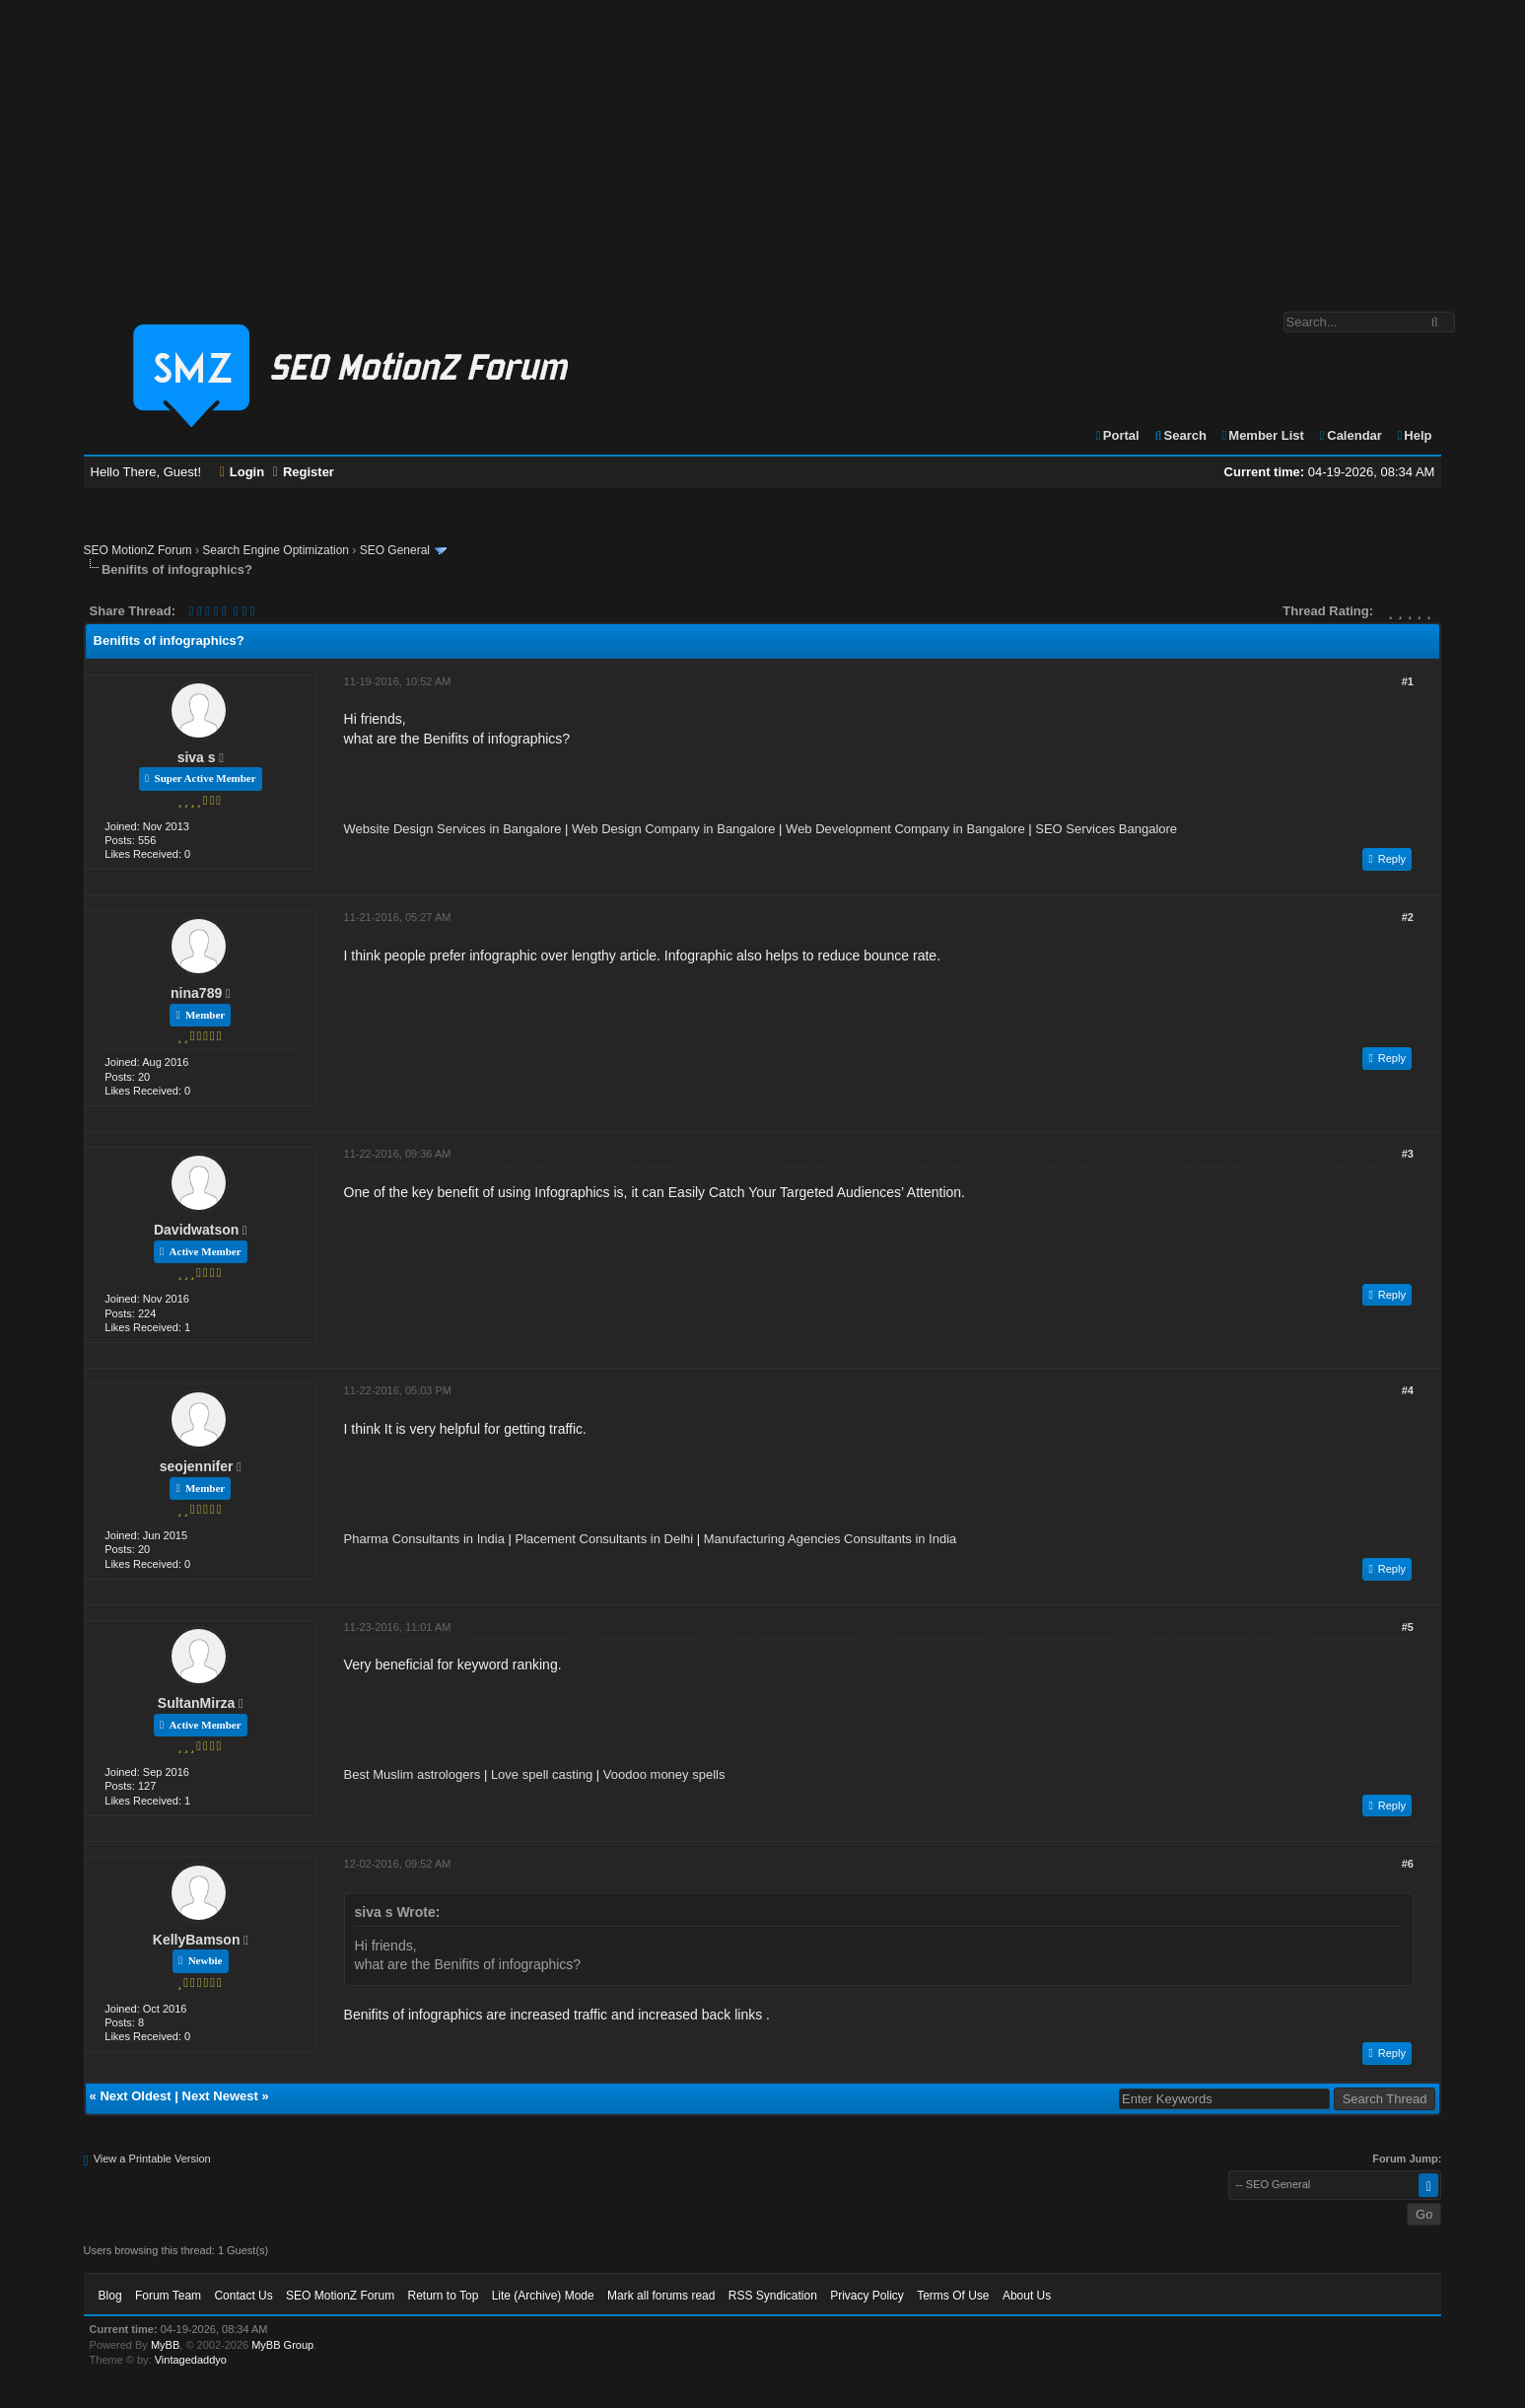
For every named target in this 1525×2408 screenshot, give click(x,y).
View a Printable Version (152, 2158)
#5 (1408, 1627)
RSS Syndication (772, 2295)
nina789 (196, 993)
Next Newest (220, 2096)
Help (1414, 435)
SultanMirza (197, 1703)
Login (242, 471)
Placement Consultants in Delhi (604, 1538)
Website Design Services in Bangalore (453, 828)
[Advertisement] (763, 146)
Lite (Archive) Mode (543, 2295)
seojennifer (197, 1466)
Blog (110, 2295)
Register (303, 471)
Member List (1262, 435)
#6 (1408, 1864)
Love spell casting (541, 1774)
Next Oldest (135, 2096)
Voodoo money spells (664, 1774)
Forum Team (168, 2295)
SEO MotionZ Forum (138, 550)
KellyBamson (197, 1940)
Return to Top (442, 2295)
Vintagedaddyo (191, 2360)
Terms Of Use (953, 2295)
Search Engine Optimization (275, 550)
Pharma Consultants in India (424, 1538)
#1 (1408, 681)
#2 (1408, 917)
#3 (1408, 1154)
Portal (1117, 435)
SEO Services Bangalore (1106, 828)
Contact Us (243, 2295)
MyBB (165, 2345)
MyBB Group (282, 2345)
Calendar (1350, 435)
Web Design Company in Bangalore (673, 828)
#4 (1408, 1390)
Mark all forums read (661, 2295)
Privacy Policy (867, 2295)
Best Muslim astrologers (412, 1774)
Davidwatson (196, 1230)
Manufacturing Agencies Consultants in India (830, 1538)
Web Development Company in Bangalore (905, 828)
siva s (196, 757)
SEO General (395, 550)
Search (1179, 435)
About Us (1027, 2295)
